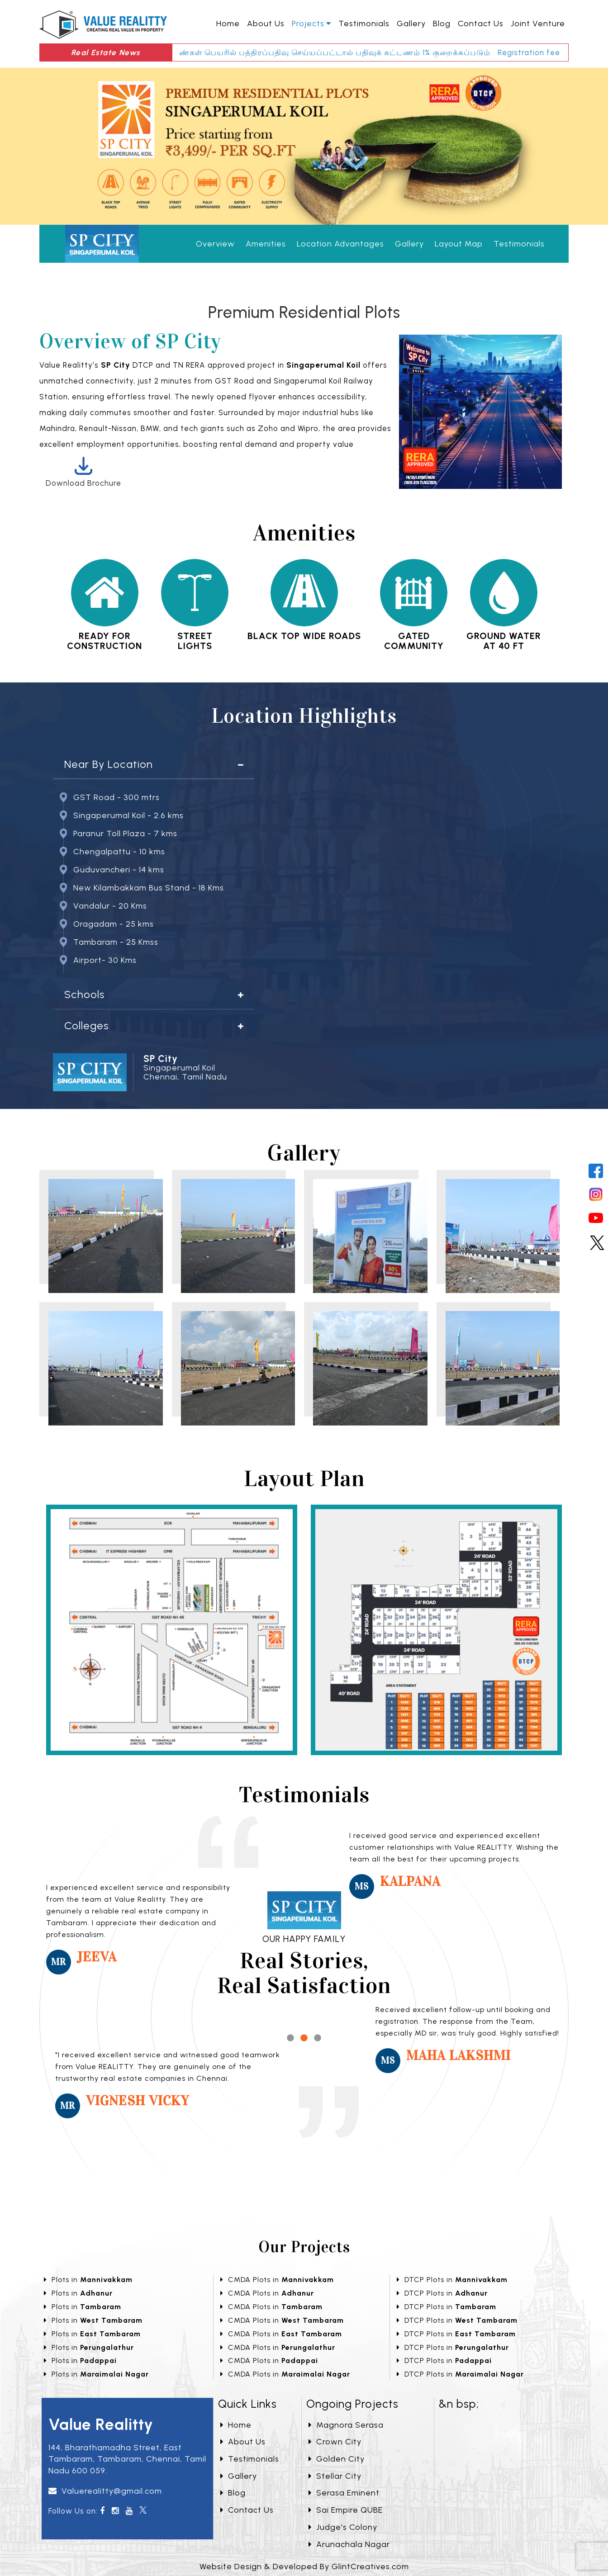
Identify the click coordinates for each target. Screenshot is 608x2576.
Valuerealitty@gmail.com (112, 2491)
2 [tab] (304, 2038)
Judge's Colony (343, 2527)
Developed (295, 2566)
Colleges (86, 1026)
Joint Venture (538, 23)
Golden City (337, 2459)
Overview (215, 244)
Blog (442, 23)
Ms (362, 1886)
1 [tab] (290, 2038)
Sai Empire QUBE (346, 2510)
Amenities (266, 244)
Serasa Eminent (344, 2493)
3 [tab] (317, 2038)
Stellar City (335, 2476)
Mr (58, 1962)
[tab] (153, 764)
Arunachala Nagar (349, 2544)
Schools (84, 994)
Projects (308, 23)
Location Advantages (340, 244)
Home (228, 23)
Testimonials (364, 23)
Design (248, 2566)
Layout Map (459, 244)
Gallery (411, 23)
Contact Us (481, 23)
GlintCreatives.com (370, 2566)
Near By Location (108, 764)
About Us (266, 23)
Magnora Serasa (346, 2425)
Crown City (335, 2442)
